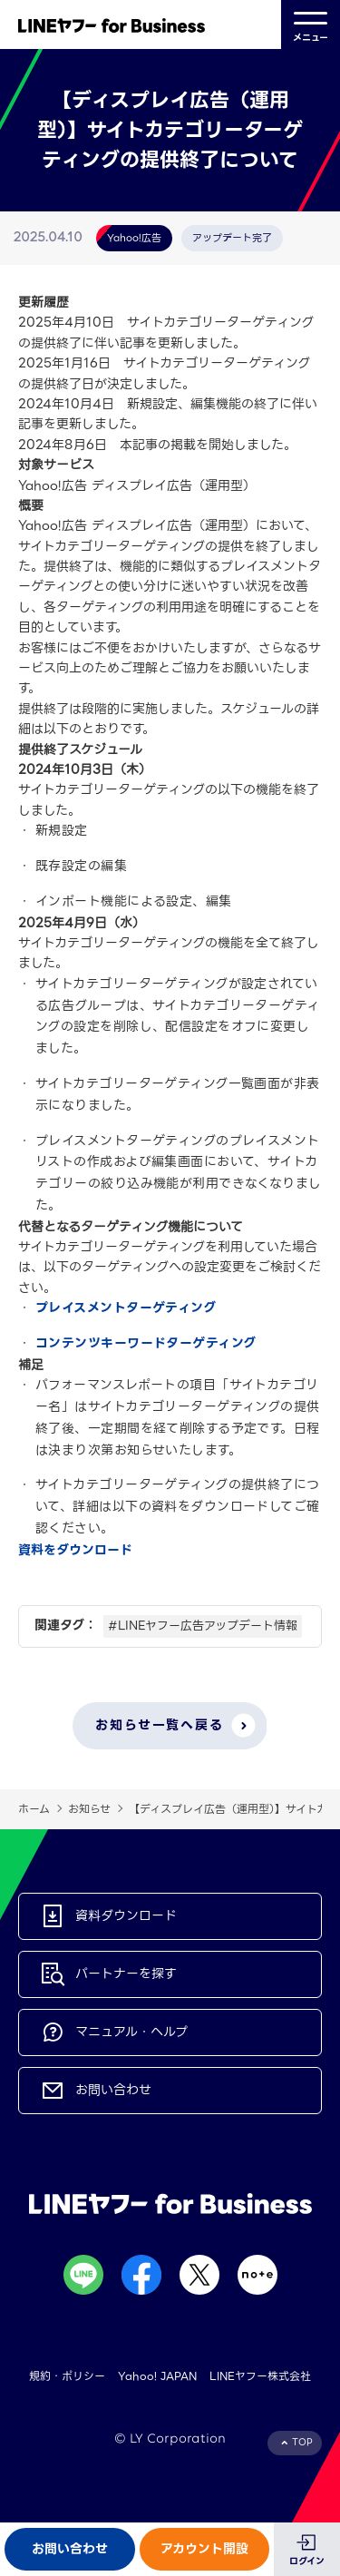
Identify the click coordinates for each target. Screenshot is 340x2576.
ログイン (307, 2561)
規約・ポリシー (67, 2376)
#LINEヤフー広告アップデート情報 (202, 1625)
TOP (302, 2442)
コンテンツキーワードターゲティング (145, 1343)
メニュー (310, 25)
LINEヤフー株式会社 (260, 2376)
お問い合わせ (70, 2549)
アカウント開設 (204, 2549)
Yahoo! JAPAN (157, 2376)
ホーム (34, 1808)
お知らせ (89, 1808)
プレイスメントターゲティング (125, 1307)
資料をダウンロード (75, 1550)
